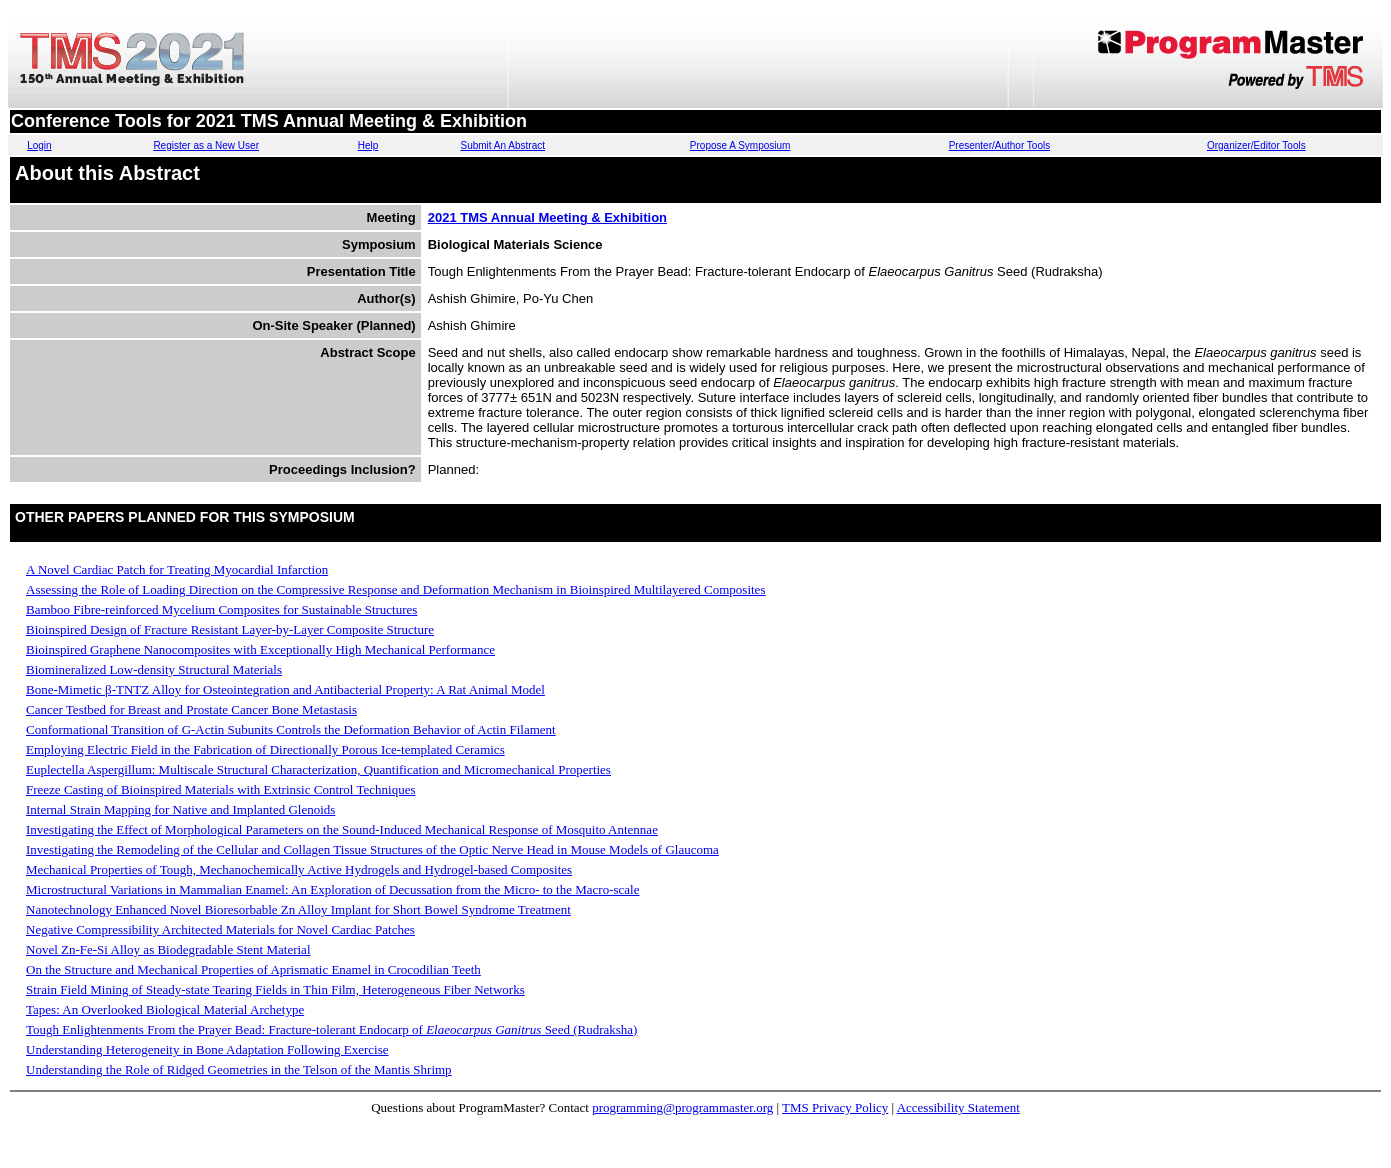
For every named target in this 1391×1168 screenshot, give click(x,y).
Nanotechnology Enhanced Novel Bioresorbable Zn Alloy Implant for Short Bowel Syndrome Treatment (298, 909)
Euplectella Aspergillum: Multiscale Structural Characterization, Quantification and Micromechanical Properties (318, 769)
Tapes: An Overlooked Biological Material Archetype (165, 1009)
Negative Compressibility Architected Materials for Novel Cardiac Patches (220, 929)
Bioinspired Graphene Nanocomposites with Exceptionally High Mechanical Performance (260, 649)
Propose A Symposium (740, 145)
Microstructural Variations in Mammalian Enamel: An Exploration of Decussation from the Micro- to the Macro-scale (332, 889)
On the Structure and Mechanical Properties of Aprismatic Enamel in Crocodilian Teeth (253, 969)
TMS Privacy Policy (835, 1107)
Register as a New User (206, 145)
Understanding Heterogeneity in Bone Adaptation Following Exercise (207, 1049)
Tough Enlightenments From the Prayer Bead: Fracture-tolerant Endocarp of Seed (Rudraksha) (331, 1029)
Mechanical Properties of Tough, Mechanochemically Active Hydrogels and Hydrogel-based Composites (299, 869)
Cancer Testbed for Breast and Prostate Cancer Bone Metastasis (191, 709)
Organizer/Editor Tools (1256, 145)
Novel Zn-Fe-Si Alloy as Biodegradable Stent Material (168, 949)
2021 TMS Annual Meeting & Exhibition (547, 217)
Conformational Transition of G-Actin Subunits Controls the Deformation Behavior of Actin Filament (291, 729)
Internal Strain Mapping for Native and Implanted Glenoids (180, 809)
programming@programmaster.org (682, 1107)
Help (368, 145)
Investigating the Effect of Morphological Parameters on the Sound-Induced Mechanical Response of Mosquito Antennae (342, 829)
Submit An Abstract (502, 145)
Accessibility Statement (958, 1107)
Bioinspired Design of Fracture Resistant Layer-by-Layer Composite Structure (230, 629)
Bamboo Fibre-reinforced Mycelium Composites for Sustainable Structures (221, 609)
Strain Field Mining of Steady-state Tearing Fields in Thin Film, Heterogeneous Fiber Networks (275, 989)
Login (39, 145)
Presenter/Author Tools (1000, 145)
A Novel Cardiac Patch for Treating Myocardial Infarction (177, 569)
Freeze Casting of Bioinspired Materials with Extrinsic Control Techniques (221, 789)
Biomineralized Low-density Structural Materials (154, 669)
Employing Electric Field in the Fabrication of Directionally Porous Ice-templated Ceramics (265, 749)
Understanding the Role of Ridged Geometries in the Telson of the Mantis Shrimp (239, 1069)
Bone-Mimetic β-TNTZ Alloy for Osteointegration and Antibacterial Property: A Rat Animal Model (285, 689)
